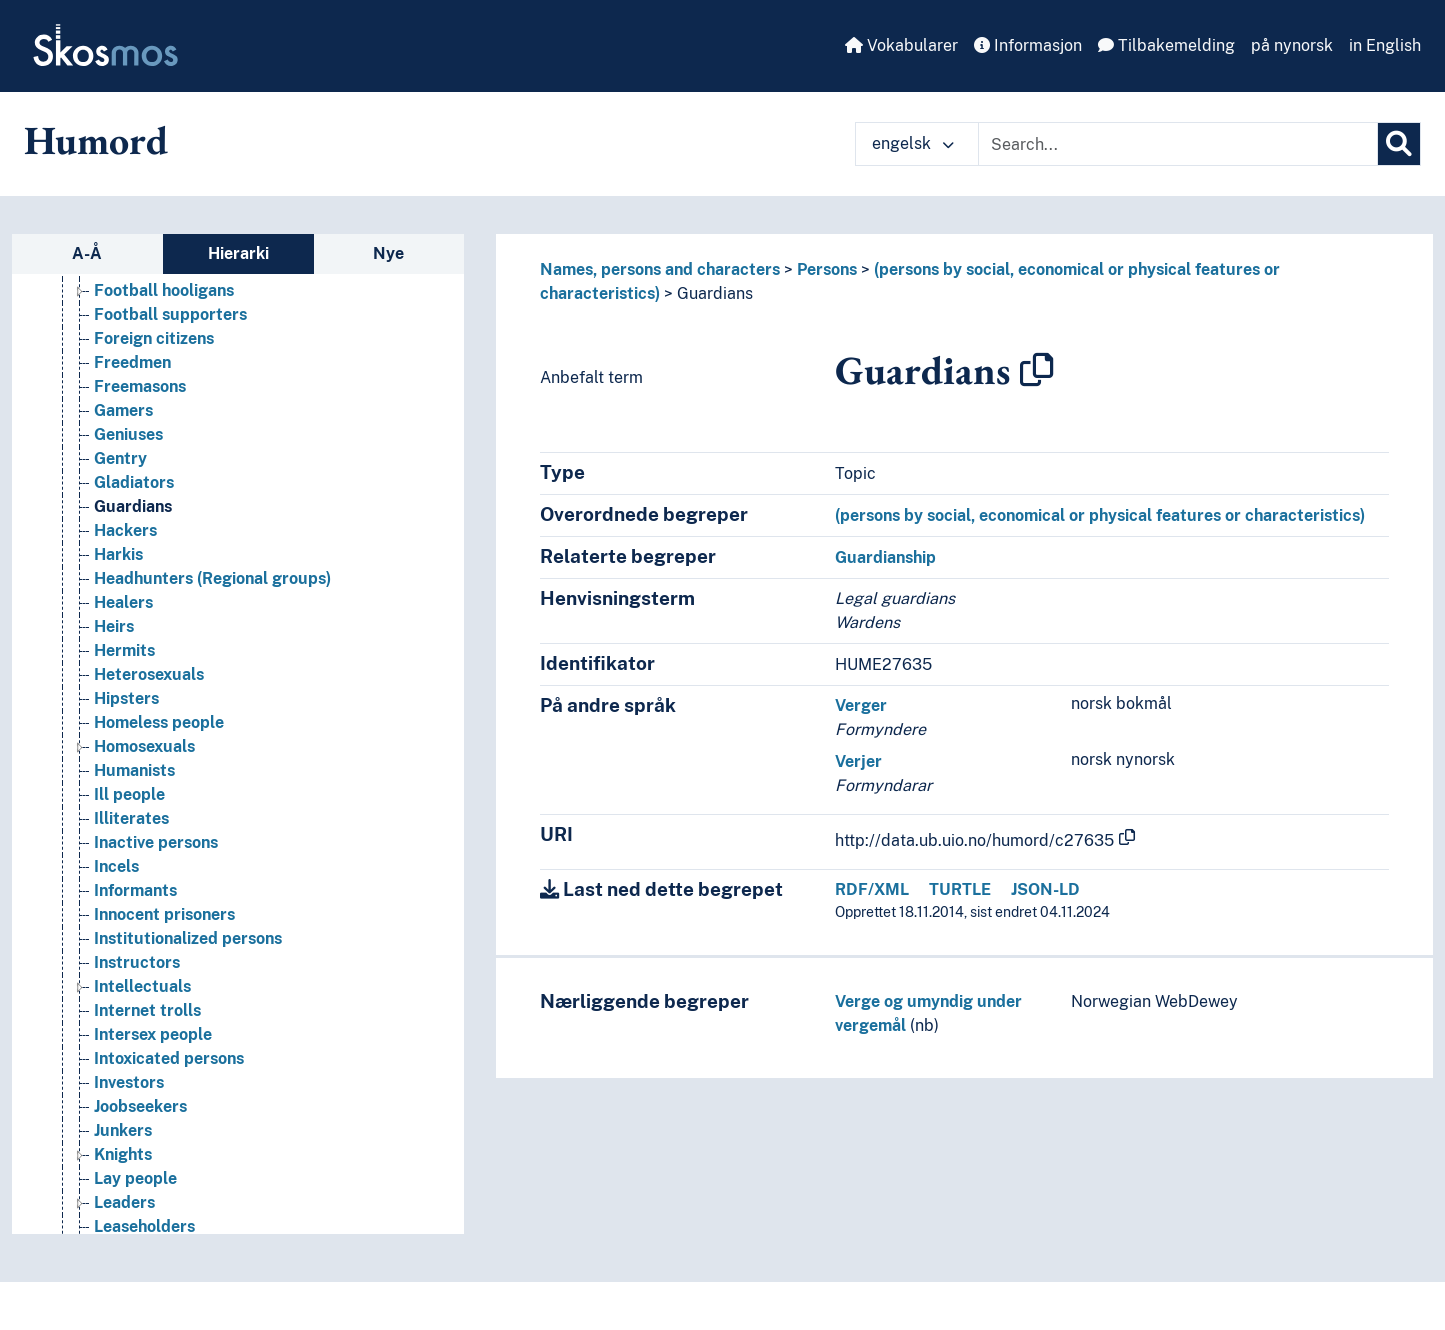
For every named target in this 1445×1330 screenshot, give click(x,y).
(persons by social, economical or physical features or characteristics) (1100, 515)
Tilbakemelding (1166, 45)
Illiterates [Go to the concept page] (131, 838)
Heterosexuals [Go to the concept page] (149, 694)
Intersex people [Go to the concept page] (153, 1054)
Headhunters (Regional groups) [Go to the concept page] (212, 598)
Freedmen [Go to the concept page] (132, 382)
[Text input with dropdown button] (1178, 144)
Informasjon (1028, 45)
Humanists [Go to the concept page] (134, 790)
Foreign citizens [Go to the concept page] (154, 358)
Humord (96, 140)
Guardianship (885, 557)
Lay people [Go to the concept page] (135, 1198)
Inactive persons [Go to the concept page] (156, 862)
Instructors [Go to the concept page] (137, 982)
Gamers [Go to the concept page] (123, 430)
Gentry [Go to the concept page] (120, 478)
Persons (827, 269)
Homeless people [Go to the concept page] (159, 742)
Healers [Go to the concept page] (123, 622)
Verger (861, 705)
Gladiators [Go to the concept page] (134, 502)
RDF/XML (872, 889)
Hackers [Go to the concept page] (125, 550)
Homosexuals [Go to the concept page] (144, 766)
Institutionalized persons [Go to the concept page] (188, 958)
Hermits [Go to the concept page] (124, 670)
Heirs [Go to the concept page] (114, 646)
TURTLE (960, 889)
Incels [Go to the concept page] (116, 886)
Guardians (715, 293)
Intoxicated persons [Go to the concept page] (169, 1078)
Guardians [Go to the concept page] (133, 526)
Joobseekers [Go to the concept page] (140, 1126)
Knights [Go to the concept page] (123, 1174)
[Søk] (1399, 144)
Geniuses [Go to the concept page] (128, 454)
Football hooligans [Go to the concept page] (164, 310)
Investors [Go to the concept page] (129, 1102)
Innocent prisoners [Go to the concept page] (164, 934)
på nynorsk (1292, 45)
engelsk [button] (913, 143)
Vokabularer (901, 45)
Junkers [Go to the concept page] (123, 1150)
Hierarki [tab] (238, 253)
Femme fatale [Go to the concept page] (146, 286)
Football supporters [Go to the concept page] (170, 334)
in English (1385, 45)
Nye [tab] (388, 253)
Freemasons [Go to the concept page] (140, 406)
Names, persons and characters (660, 269)
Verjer (858, 761)
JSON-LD (1045, 889)
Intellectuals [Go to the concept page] (142, 1006)
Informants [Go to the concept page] (135, 910)
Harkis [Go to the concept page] (118, 574)
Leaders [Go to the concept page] (124, 1222)
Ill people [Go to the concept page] (129, 814)
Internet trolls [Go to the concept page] (147, 1030)
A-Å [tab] (87, 253)
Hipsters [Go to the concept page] (126, 718)
